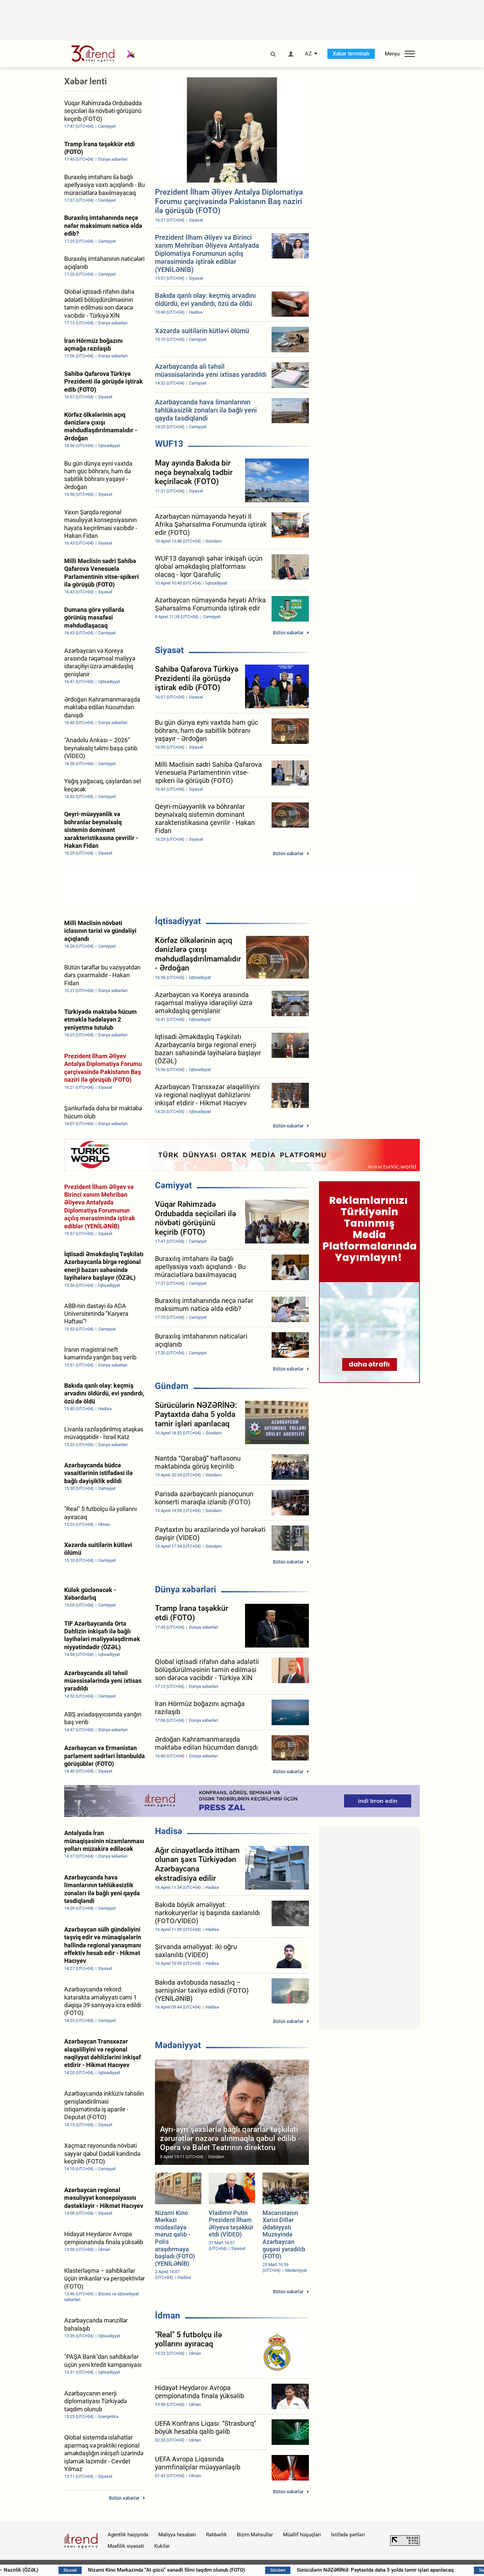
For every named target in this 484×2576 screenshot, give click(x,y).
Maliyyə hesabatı (177, 2535)
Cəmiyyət (173, 1185)
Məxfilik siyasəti (126, 2546)
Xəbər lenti (85, 81)
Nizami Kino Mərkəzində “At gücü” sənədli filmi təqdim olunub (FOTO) (201, 2570)
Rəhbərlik (216, 2535)
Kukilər (162, 2546)
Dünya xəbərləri (185, 1589)
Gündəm (172, 1386)
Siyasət (169, 650)
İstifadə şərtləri (348, 2535)
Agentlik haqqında (128, 2535)
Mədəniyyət (178, 2045)
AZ (308, 53)
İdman (167, 2315)
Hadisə (168, 1831)
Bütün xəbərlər (288, 632)
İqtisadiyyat (178, 921)
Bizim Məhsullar (255, 2535)
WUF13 (169, 444)
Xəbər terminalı (351, 53)
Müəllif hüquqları (302, 2535)
